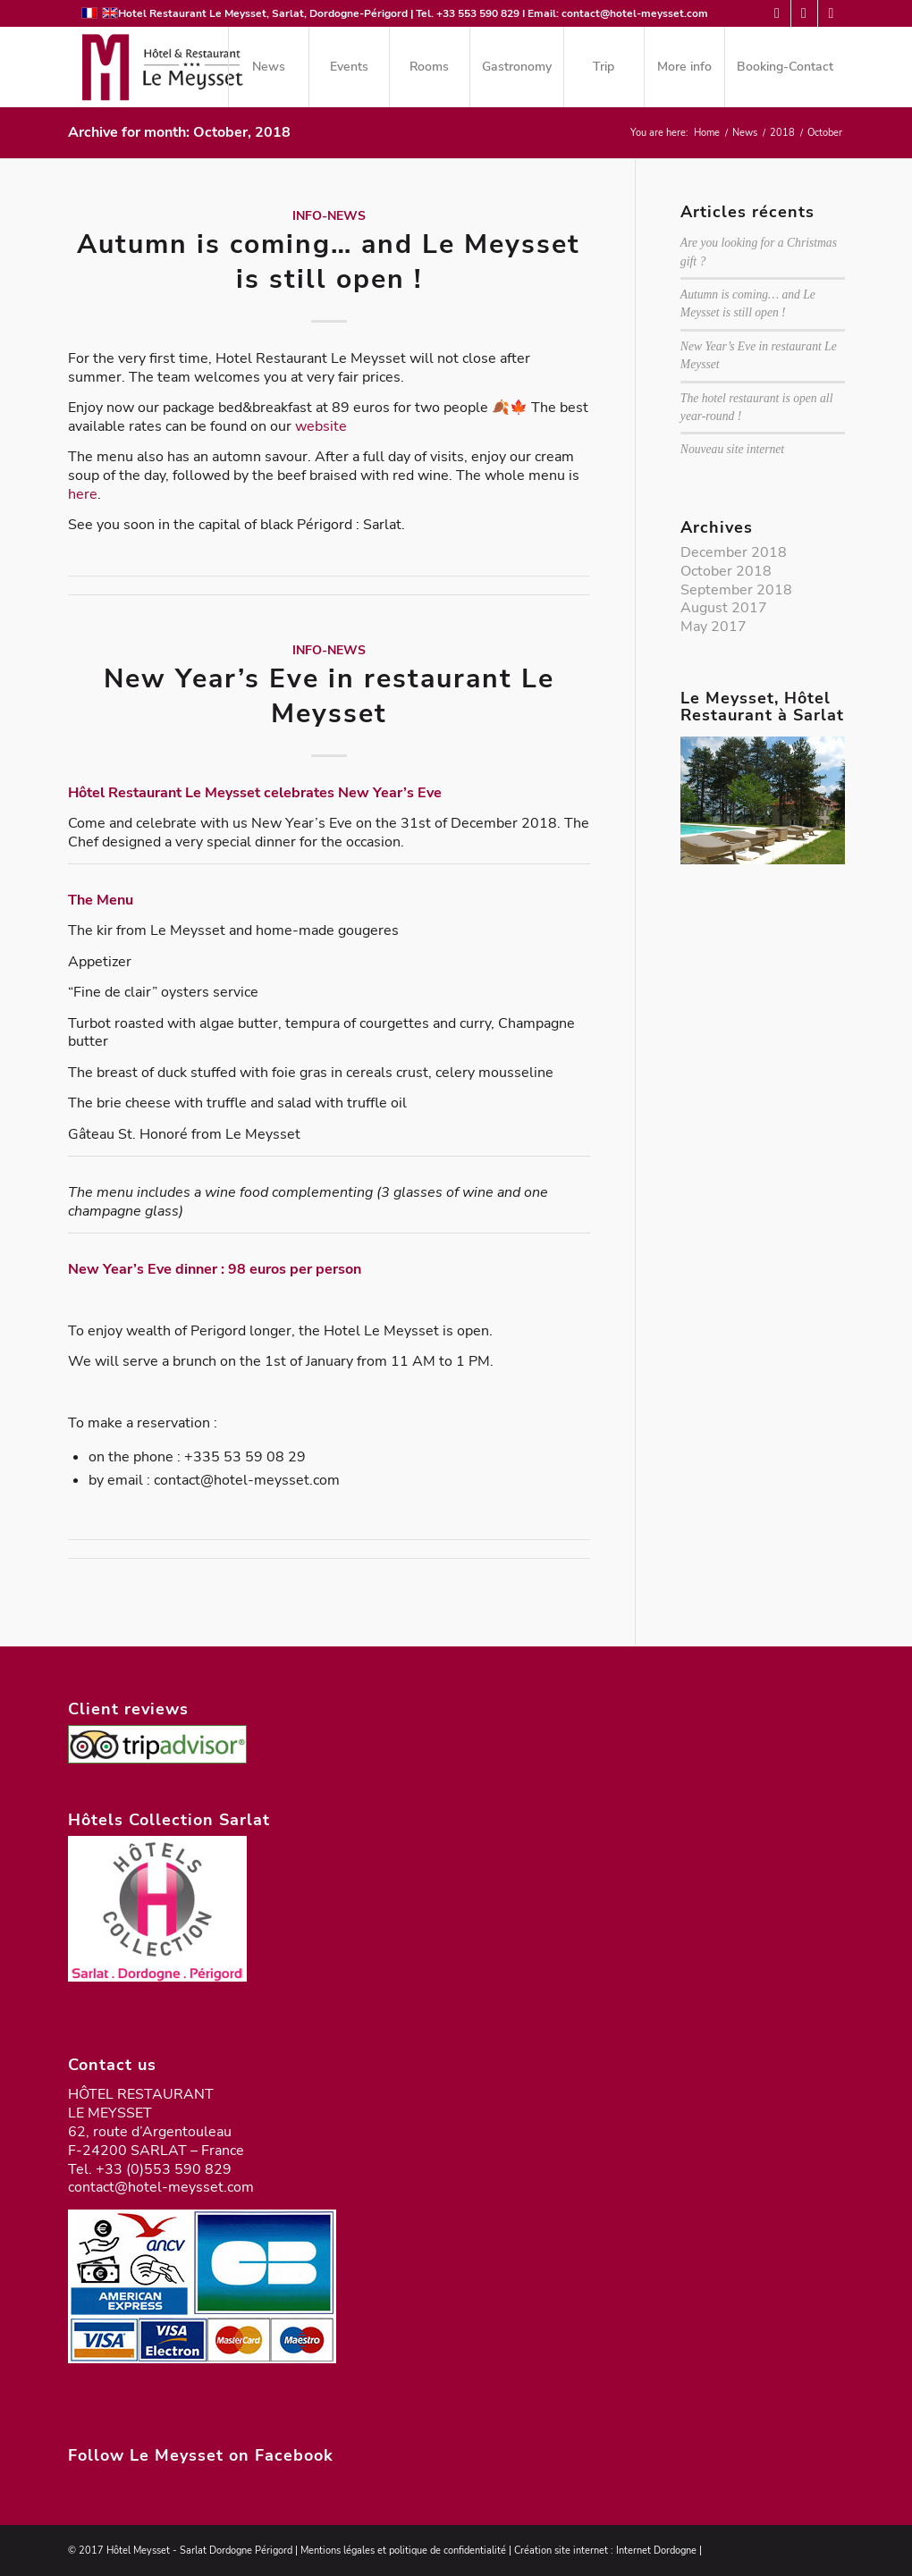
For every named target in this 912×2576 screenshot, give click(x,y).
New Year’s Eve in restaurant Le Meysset (329, 696)
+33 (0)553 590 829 (164, 2169)
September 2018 (736, 590)
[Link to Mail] (777, 13)
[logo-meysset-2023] (161, 67)
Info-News (329, 215)
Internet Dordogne (656, 2550)
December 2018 (733, 552)
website (321, 426)
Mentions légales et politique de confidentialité (403, 2550)
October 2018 (726, 571)
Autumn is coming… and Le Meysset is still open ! (328, 262)
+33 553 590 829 (477, 13)
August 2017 (723, 608)
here (82, 494)
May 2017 (713, 626)
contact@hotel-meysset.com (635, 13)
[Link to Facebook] (804, 13)
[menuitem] (268, 67)
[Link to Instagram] (831, 13)
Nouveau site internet (732, 449)
